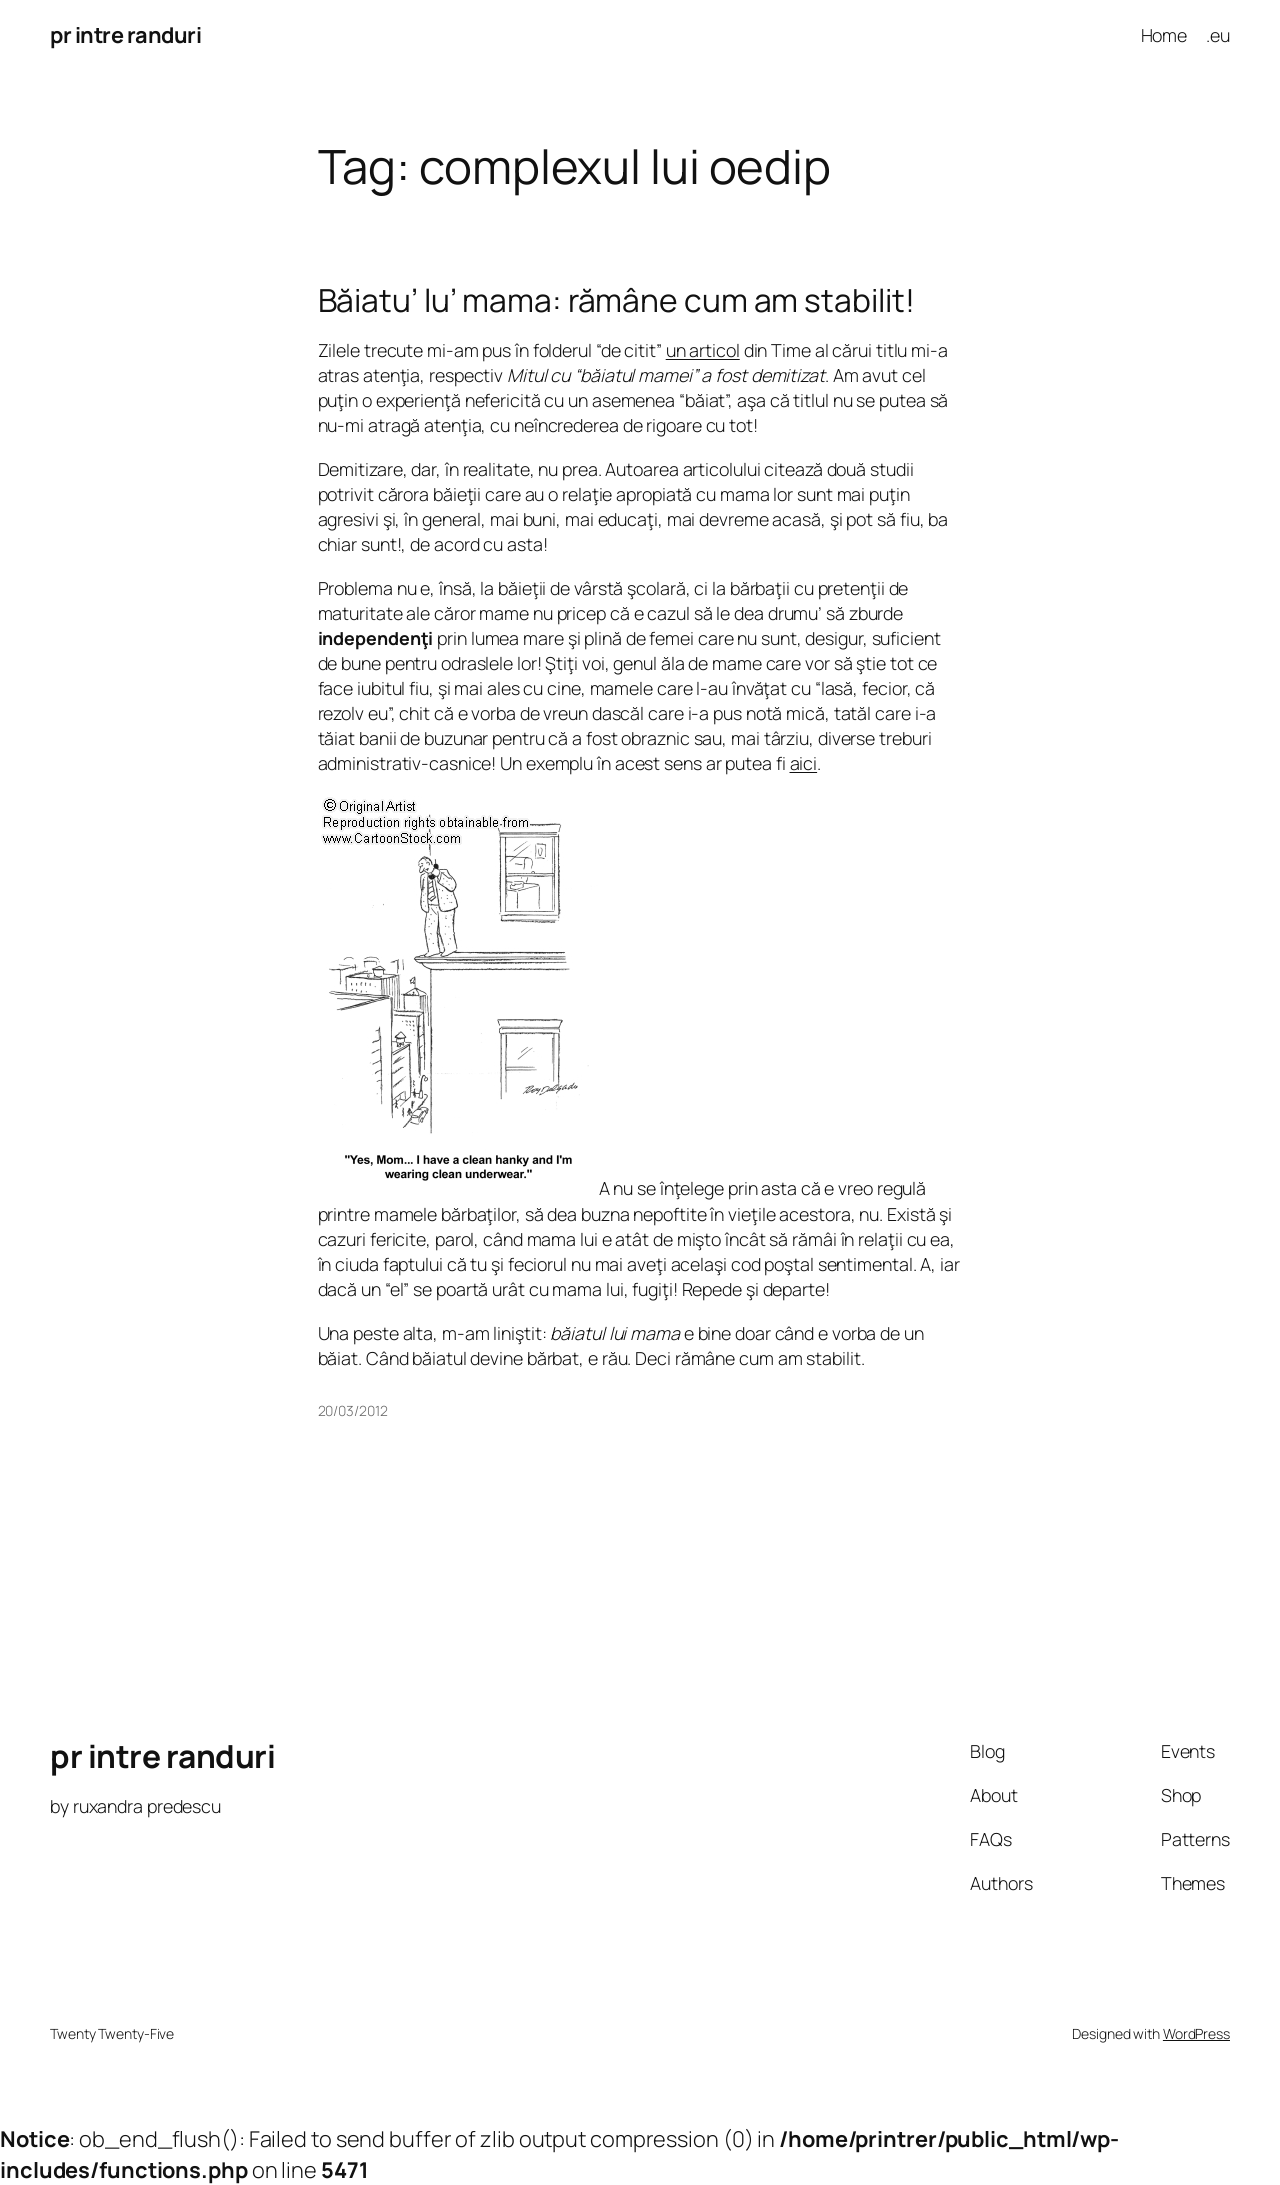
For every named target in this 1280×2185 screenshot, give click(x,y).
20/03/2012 (353, 1410)
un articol (703, 350)
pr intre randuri (125, 35)
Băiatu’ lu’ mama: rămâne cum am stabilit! (616, 301)
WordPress (1196, 2033)
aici (804, 763)
